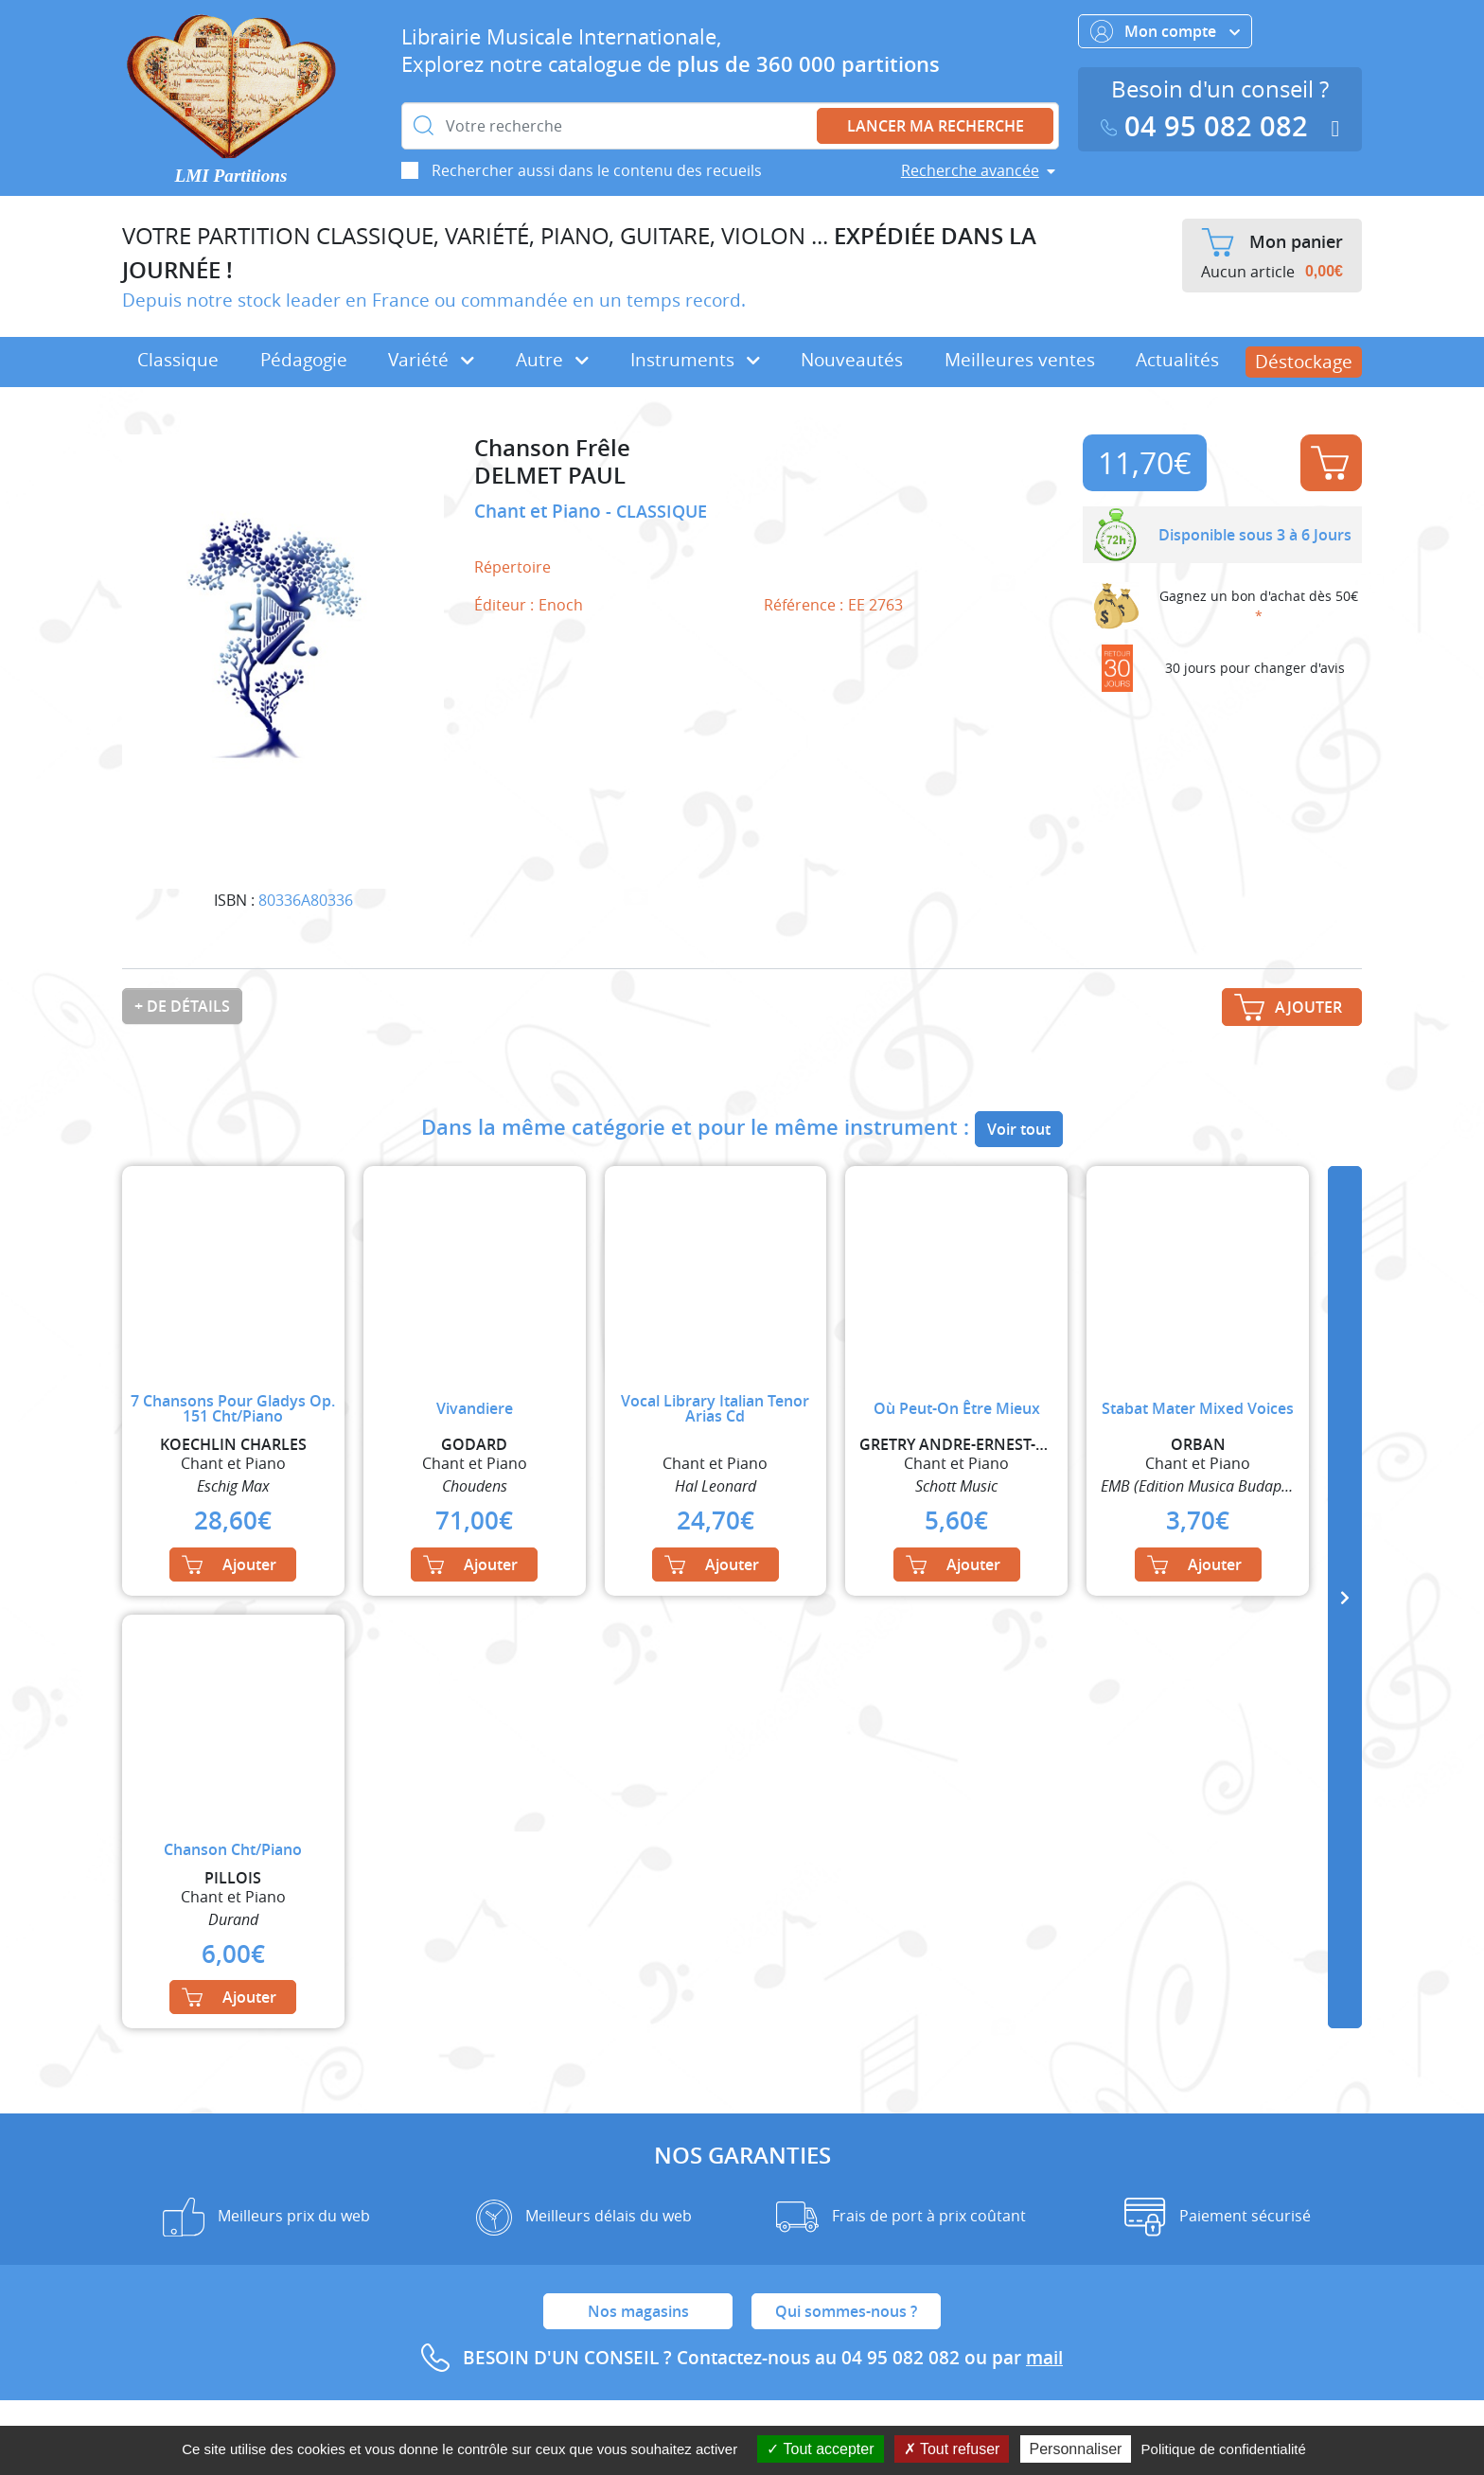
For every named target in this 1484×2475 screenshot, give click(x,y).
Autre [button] (552, 359)
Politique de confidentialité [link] (1223, 2449)
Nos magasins (638, 2311)
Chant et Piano (540, 511)
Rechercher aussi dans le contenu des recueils (597, 170)
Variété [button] (431, 359)
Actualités (1177, 359)
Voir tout (1019, 1129)
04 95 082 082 (1208, 126)
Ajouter (1330, 462)
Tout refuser (952, 2449)
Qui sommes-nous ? (846, 2311)
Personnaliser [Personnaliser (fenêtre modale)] (1076, 2449)
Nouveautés (852, 359)
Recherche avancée (970, 170)
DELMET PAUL (550, 475)
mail (1044, 2357)
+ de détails (182, 1006)
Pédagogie (303, 359)
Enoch (561, 604)
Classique (178, 359)
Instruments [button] (695, 359)
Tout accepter (820, 2449)
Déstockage (1303, 361)
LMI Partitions (231, 176)
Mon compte (1165, 31)
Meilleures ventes (1020, 359)
